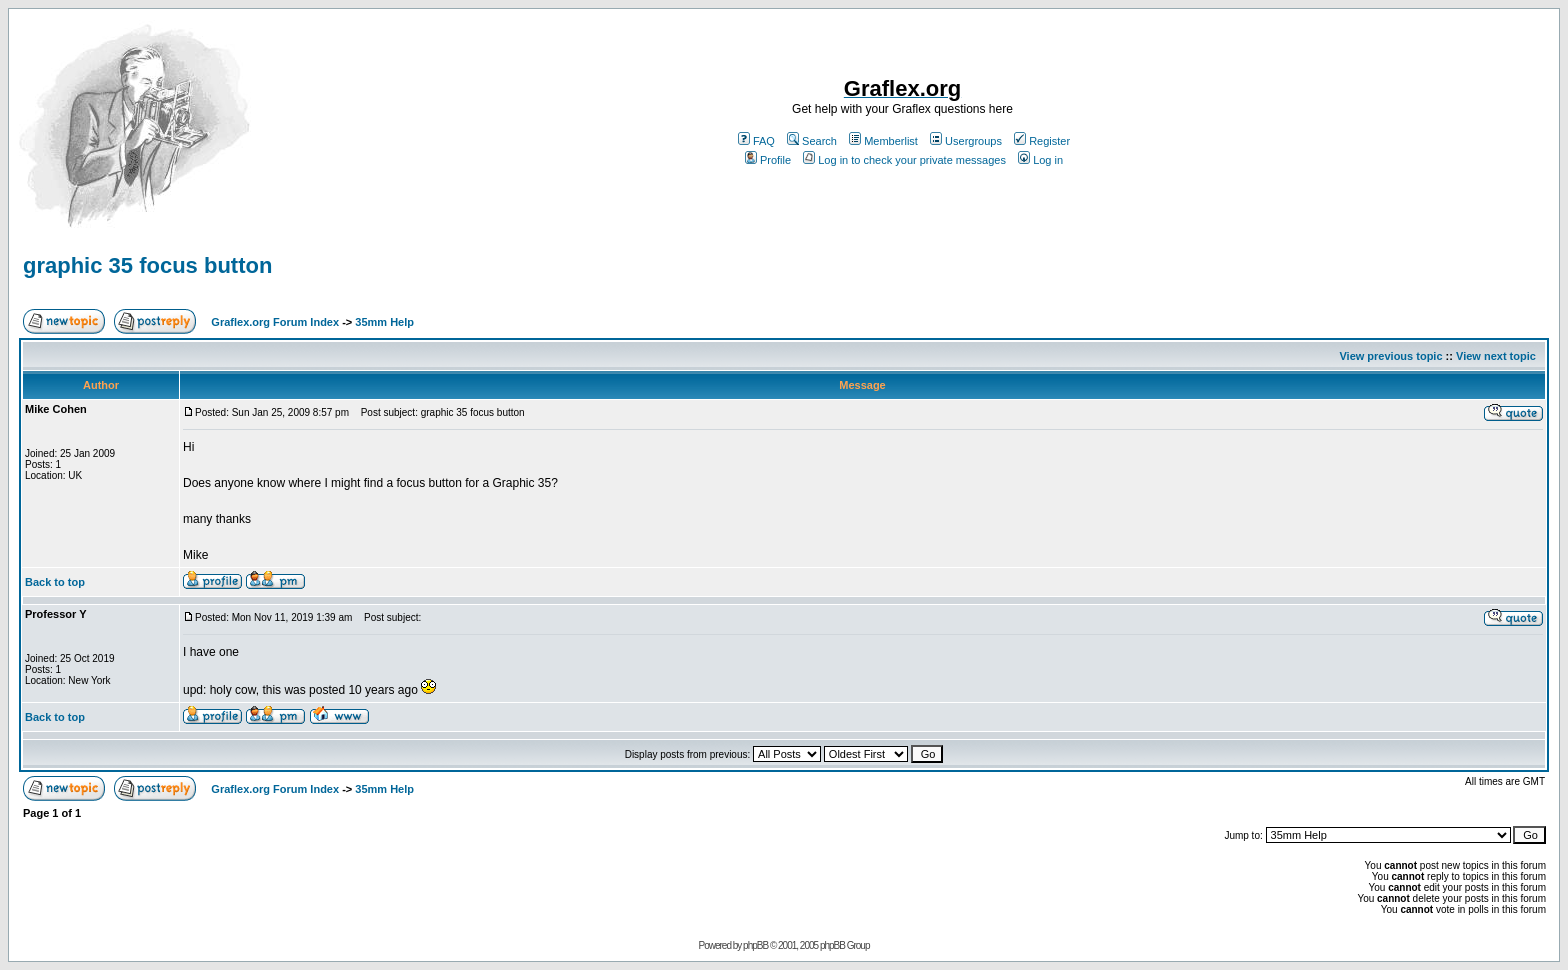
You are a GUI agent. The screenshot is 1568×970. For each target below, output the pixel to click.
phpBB (755, 945)
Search (812, 141)
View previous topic (1390, 356)
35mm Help (384, 322)
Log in (1040, 160)
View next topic (1496, 356)
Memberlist (883, 141)
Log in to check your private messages (904, 160)
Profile (768, 160)
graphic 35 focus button (147, 265)
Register (1042, 141)
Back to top (55, 582)
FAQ (756, 141)
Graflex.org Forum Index (275, 322)
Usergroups (966, 141)
